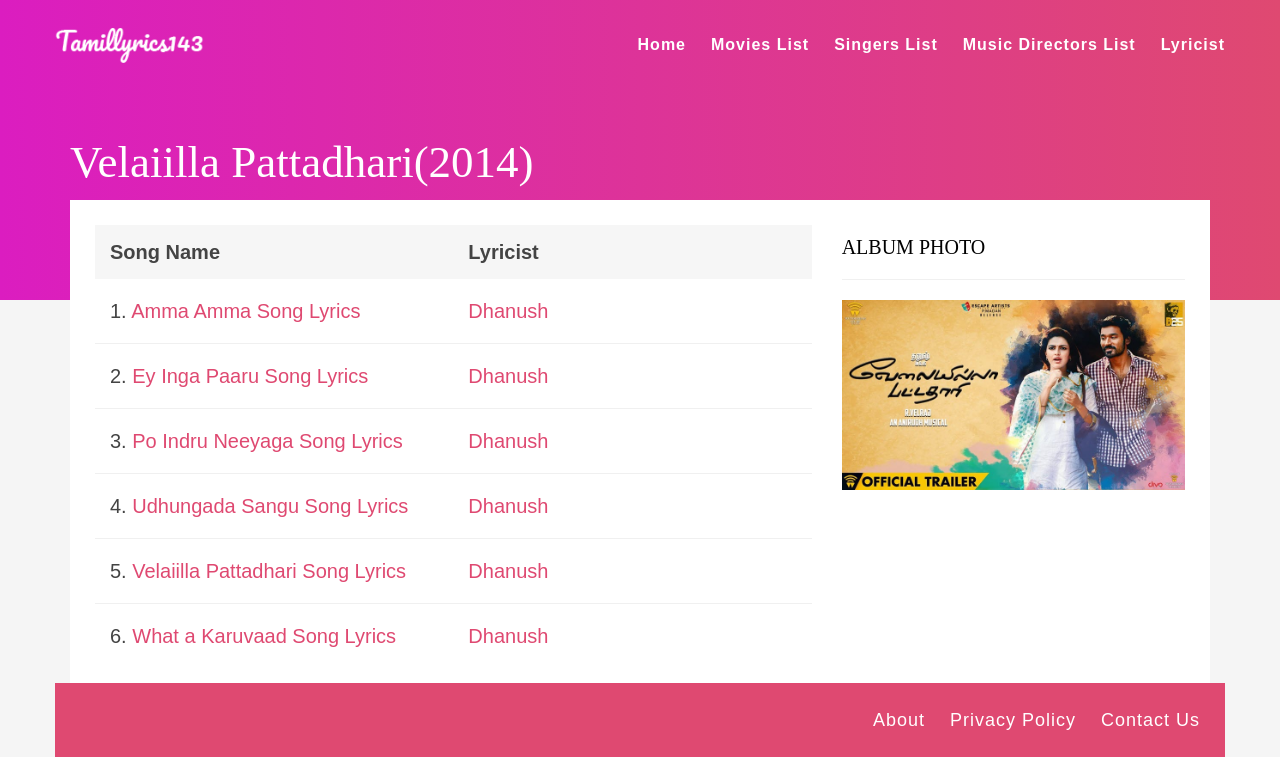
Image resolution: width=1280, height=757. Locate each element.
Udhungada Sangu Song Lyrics (270, 506)
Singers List (886, 44)
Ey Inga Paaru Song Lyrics (250, 376)
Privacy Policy (1013, 720)
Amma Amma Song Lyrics (245, 311)
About (899, 720)
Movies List (760, 44)
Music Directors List (1049, 44)
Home (662, 44)
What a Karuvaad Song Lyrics (264, 636)
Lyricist (1193, 44)
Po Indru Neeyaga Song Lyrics (267, 441)
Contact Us (1150, 720)
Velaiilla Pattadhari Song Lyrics (269, 571)
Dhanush (508, 311)
